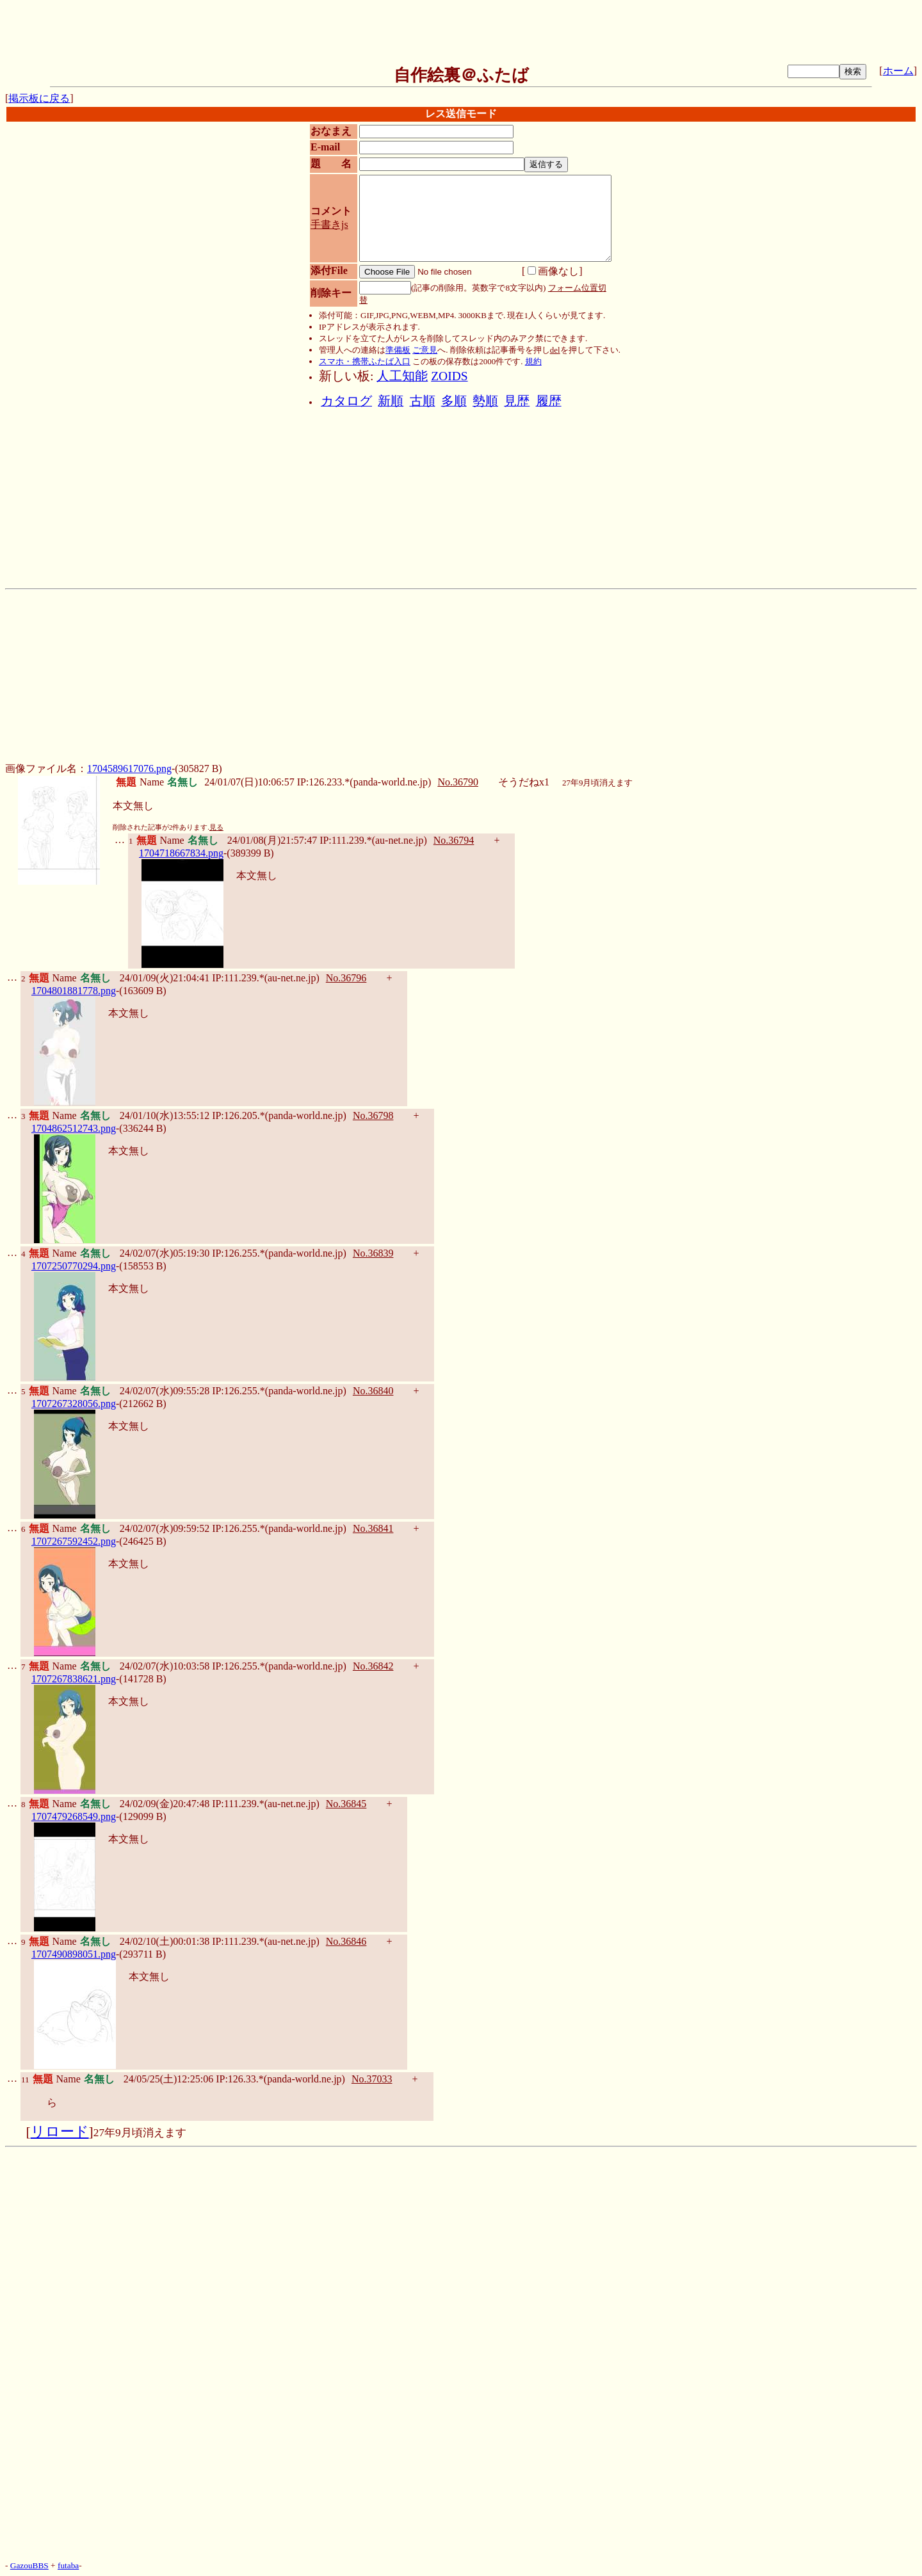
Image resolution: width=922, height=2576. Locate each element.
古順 (422, 401)
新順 (390, 401)
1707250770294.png (73, 1265)
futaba (68, 2565)
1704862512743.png (73, 1128)
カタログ (346, 401)
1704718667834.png (181, 853)
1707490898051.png (73, 1954)
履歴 (549, 401)
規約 (533, 361)
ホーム (898, 70)
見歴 (517, 401)
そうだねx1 (523, 782)
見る (216, 827)
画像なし (553, 271)
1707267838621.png (73, 1678)
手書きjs (329, 224)
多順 (454, 401)
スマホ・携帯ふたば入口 (364, 361)
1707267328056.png (73, 1403)
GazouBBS (29, 2565)
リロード (60, 2131)
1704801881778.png (73, 990)
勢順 (485, 401)
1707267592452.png (73, 1541)
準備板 (397, 350)
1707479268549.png (73, 1816)
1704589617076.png (129, 768)
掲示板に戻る (39, 98)
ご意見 (424, 350)
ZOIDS (449, 376)
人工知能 (402, 376)
